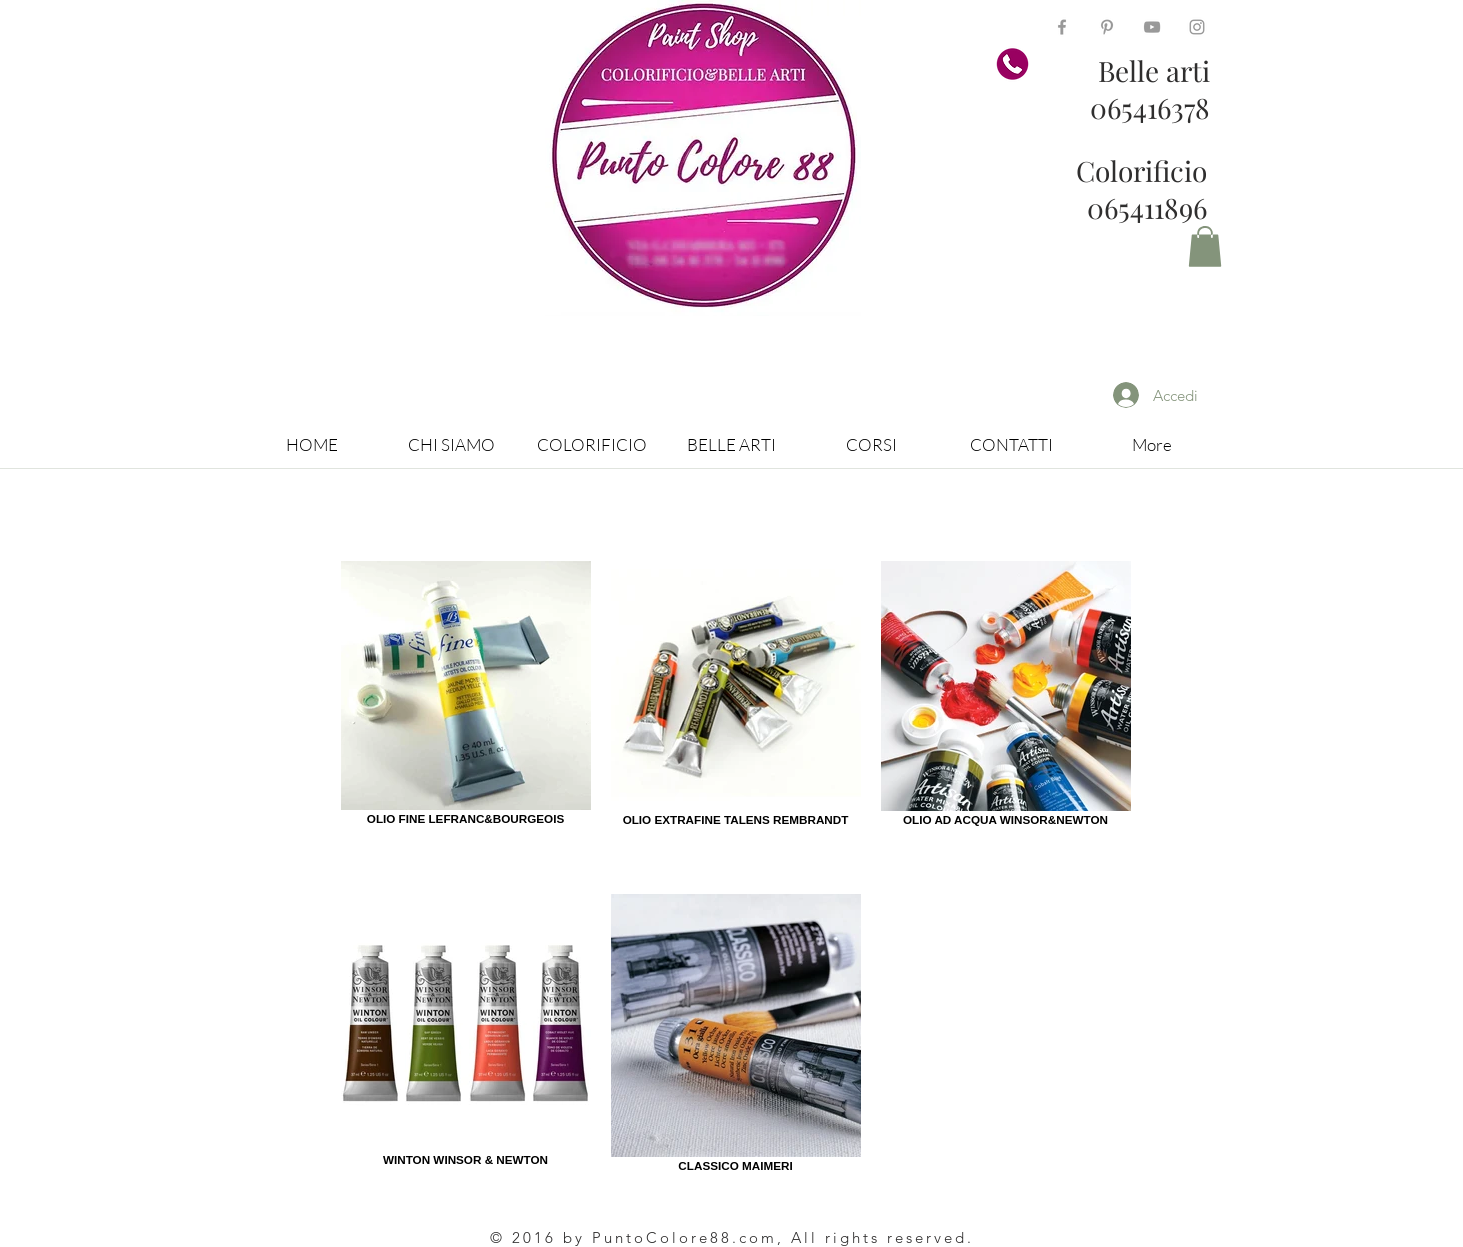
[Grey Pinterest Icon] (1107, 27)
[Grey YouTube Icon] (1152, 27)
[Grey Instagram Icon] (1197, 27)
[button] (1205, 246)
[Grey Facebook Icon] (1062, 27)
